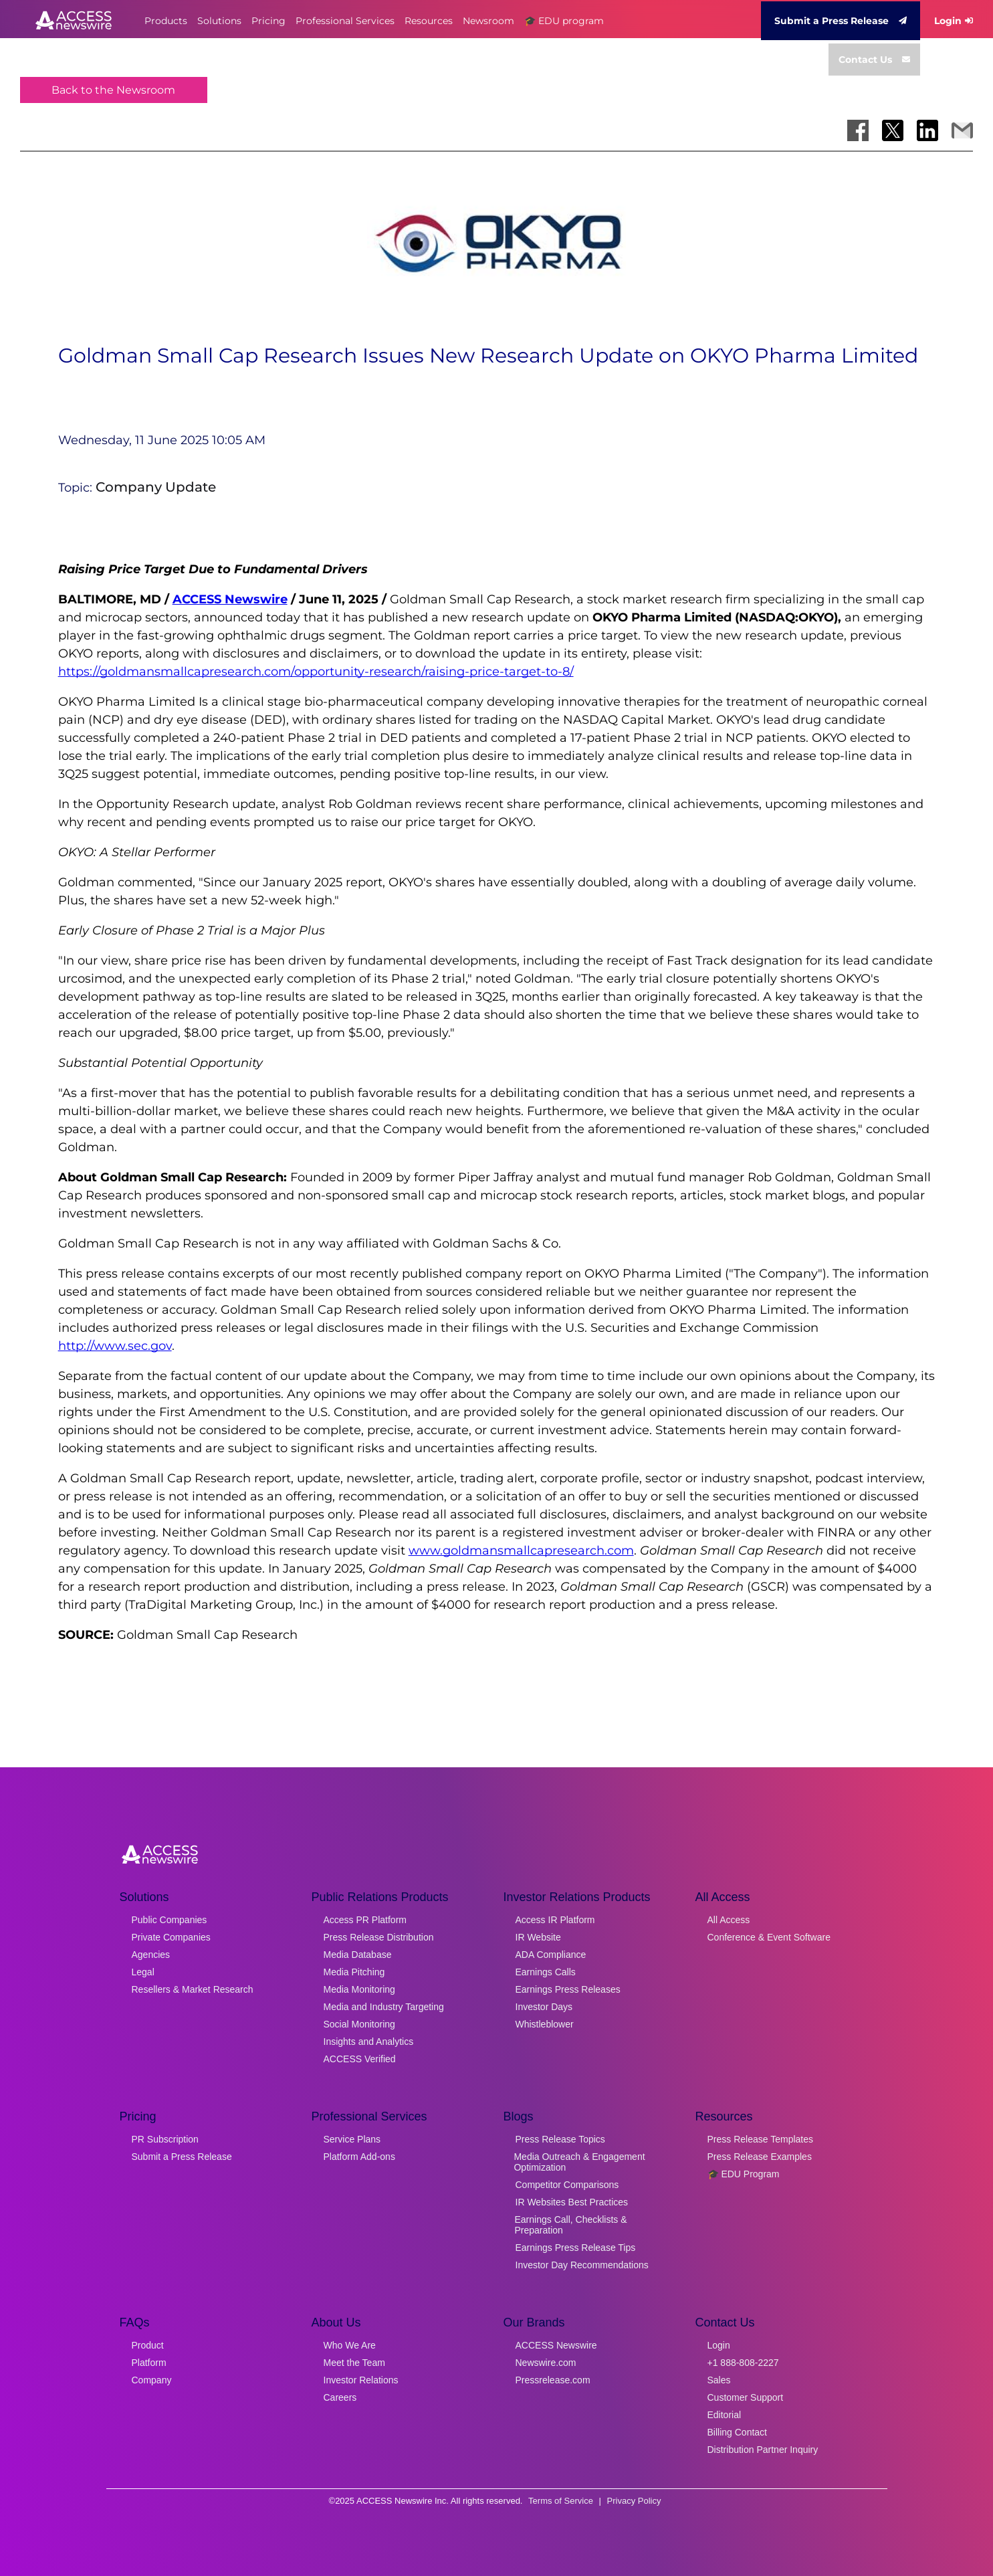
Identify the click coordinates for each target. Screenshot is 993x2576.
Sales (719, 2380)
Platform (149, 2362)
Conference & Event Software (769, 1937)
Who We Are (350, 2345)
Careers (340, 2397)
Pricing (268, 21)
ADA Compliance (551, 1954)
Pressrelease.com (553, 2380)
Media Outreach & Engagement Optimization (579, 2162)
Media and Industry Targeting (384, 2006)
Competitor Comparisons (567, 2184)
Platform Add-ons (359, 2156)
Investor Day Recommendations (582, 2265)
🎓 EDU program (564, 21)
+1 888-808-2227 (743, 2362)
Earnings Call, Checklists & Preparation (571, 2225)
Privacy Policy (634, 2501)
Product (148, 2345)
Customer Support (745, 2397)
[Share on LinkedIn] (927, 130)
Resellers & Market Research (192, 1989)
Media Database (358, 1954)
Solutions (219, 21)
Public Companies (169, 1919)
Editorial (724, 2414)
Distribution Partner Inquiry (762, 2449)
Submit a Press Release (840, 21)
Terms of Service (560, 2501)
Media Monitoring (359, 1989)
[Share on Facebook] (858, 130)
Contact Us (874, 60)
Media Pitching (354, 1972)
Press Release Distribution (379, 1937)
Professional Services (345, 21)
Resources (429, 21)
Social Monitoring (359, 2024)
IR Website (538, 1937)
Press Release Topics (560, 2139)
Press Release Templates (760, 2139)
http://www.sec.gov (115, 1346)
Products (165, 21)
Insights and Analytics (369, 2041)
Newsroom (488, 21)
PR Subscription (165, 2139)
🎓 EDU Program (743, 2174)
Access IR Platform (555, 1919)
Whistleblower (545, 2024)
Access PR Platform (365, 1919)
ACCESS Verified (360, 2059)
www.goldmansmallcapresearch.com (521, 1550)
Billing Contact (737, 2432)
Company (152, 2380)
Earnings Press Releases (568, 1989)
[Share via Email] (962, 130)
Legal (143, 1972)
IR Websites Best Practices (572, 2202)
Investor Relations (361, 2380)
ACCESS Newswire (230, 599)
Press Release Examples (759, 2156)
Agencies (151, 1954)
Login (953, 21)
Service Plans (352, 2139)
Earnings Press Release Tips (576, 2247)
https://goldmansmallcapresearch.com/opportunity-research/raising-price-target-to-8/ (316, 671)
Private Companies (171, 1937)
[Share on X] (892, 130)
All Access (728, 1919)
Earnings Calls (546, 1972)
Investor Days (544, 2006)
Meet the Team (354, 2362)
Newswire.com (546, 2362)
